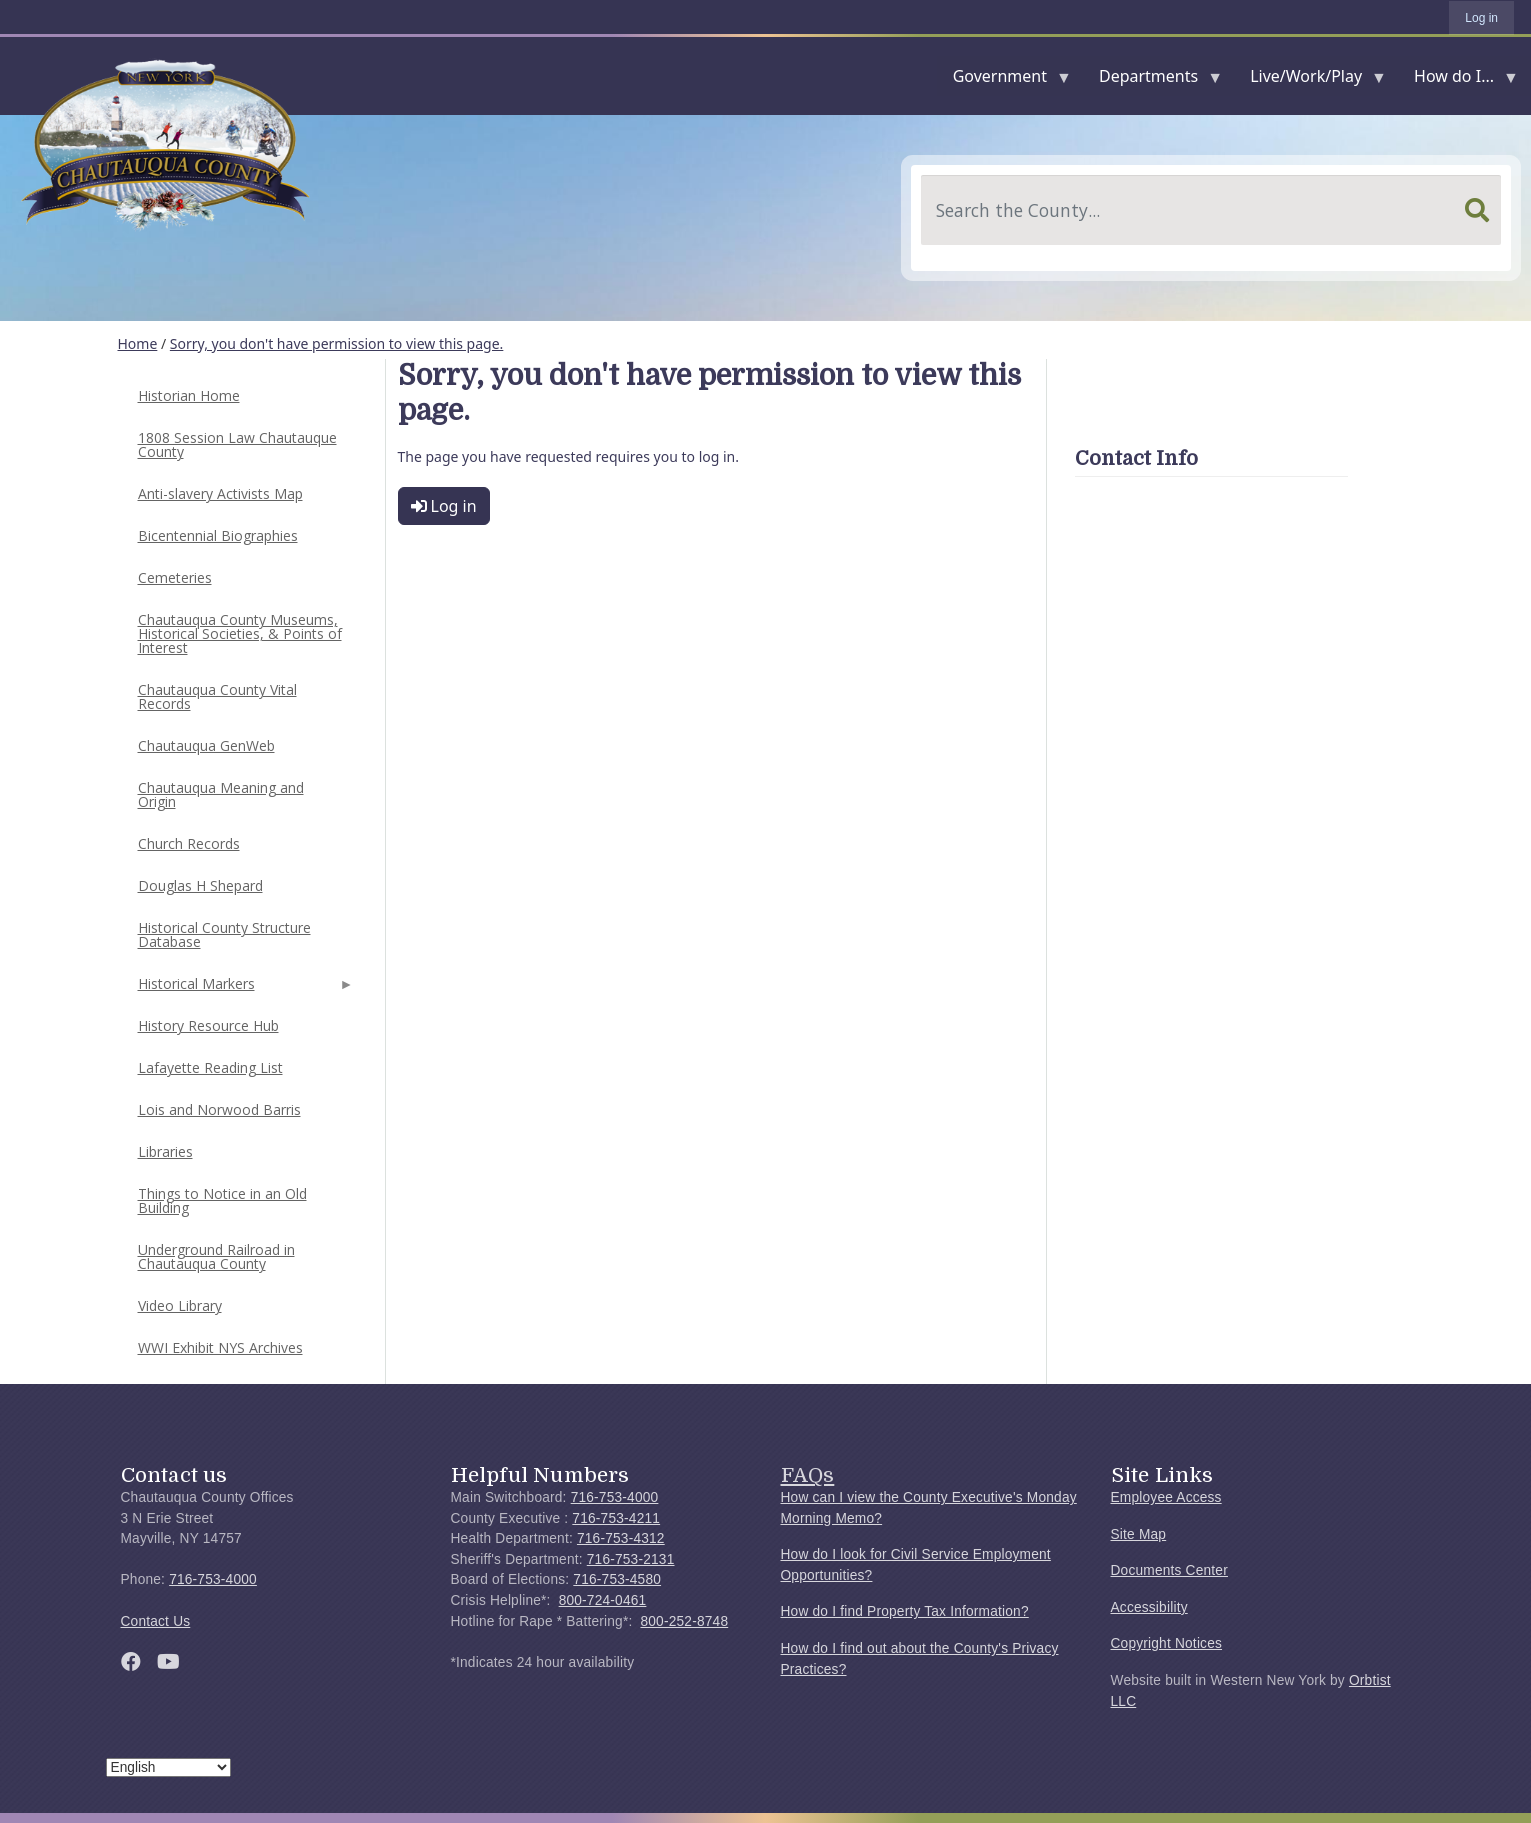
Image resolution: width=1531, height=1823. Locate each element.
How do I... (1458, 80)
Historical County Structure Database (224, 934)
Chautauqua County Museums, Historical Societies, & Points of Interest (240, 633)
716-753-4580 (617, 1579)
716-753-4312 (621, 1538)
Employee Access (1166, 1497)
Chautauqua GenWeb (206, 745)
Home (138, 343)
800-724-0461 (603, 1600)
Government (1004, 80)
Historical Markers (244, 989)
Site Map (1139, 1534)
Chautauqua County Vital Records (217, 696)
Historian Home (189, 395)
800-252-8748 (684, 1621)
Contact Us (156, 1621)
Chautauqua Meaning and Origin (221, 794)
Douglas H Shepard (200, 885)
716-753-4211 (616, 1518)
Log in (1481, 18)
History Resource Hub (208, 1025)
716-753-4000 (213, 1579)
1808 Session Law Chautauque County (237, 444)
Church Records (189, 843)
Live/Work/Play (1310, 80)
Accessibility (1149, 1607)
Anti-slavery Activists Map (220, 493)
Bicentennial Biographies (218, 535)
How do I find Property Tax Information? (905, 1611)
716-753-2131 (631, 1559)
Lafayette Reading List (210, 1067)
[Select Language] (168, 1767)
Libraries (165, 1151)
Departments (1152, 80)
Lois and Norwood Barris (219, 1109)
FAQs (808, 1475)
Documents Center (1169, 1570)
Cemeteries (175, 577)
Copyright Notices (1167, 1643)
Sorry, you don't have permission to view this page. (337, 343)
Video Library (180, 1305)
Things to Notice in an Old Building (222, 1200)
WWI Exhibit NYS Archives (220, 1347)
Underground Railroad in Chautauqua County (216, 1256)
